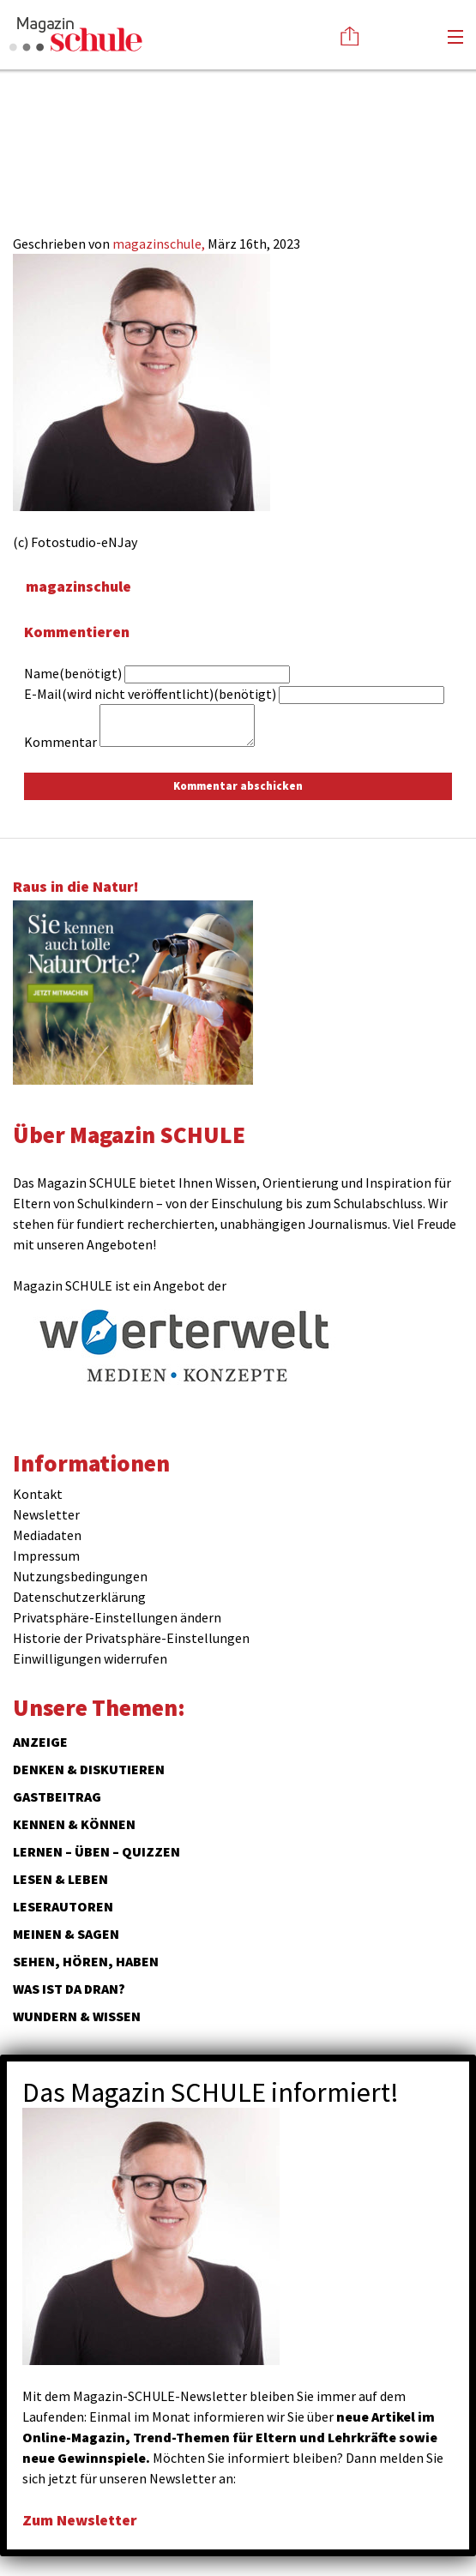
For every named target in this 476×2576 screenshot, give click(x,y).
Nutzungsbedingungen (80, 1576)
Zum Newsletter (79, 2520)
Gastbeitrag (57, 1796)
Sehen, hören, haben (86, 1961)
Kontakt (38, 1493)
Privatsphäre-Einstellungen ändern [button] (117, 1617)
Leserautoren (63, 1906)
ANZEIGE (40, 1741)
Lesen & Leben (60, 1878)
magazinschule (78, 586)
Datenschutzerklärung (79, 1596)
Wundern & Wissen (77, 2016)
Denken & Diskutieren (89, 1769)
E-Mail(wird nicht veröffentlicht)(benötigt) (150, 693)
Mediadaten (47, 1535)
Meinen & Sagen (66, 1933)
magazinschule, (160, 243)
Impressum (46, 1555)
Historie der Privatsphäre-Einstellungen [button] (131, 1637)
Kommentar (60, 741)
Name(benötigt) (73, 673)
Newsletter (46, 1514)
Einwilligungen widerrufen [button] (90, 1658)
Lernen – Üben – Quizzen (96, 1851)
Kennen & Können (74, 1824)
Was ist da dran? (69, 1988)
